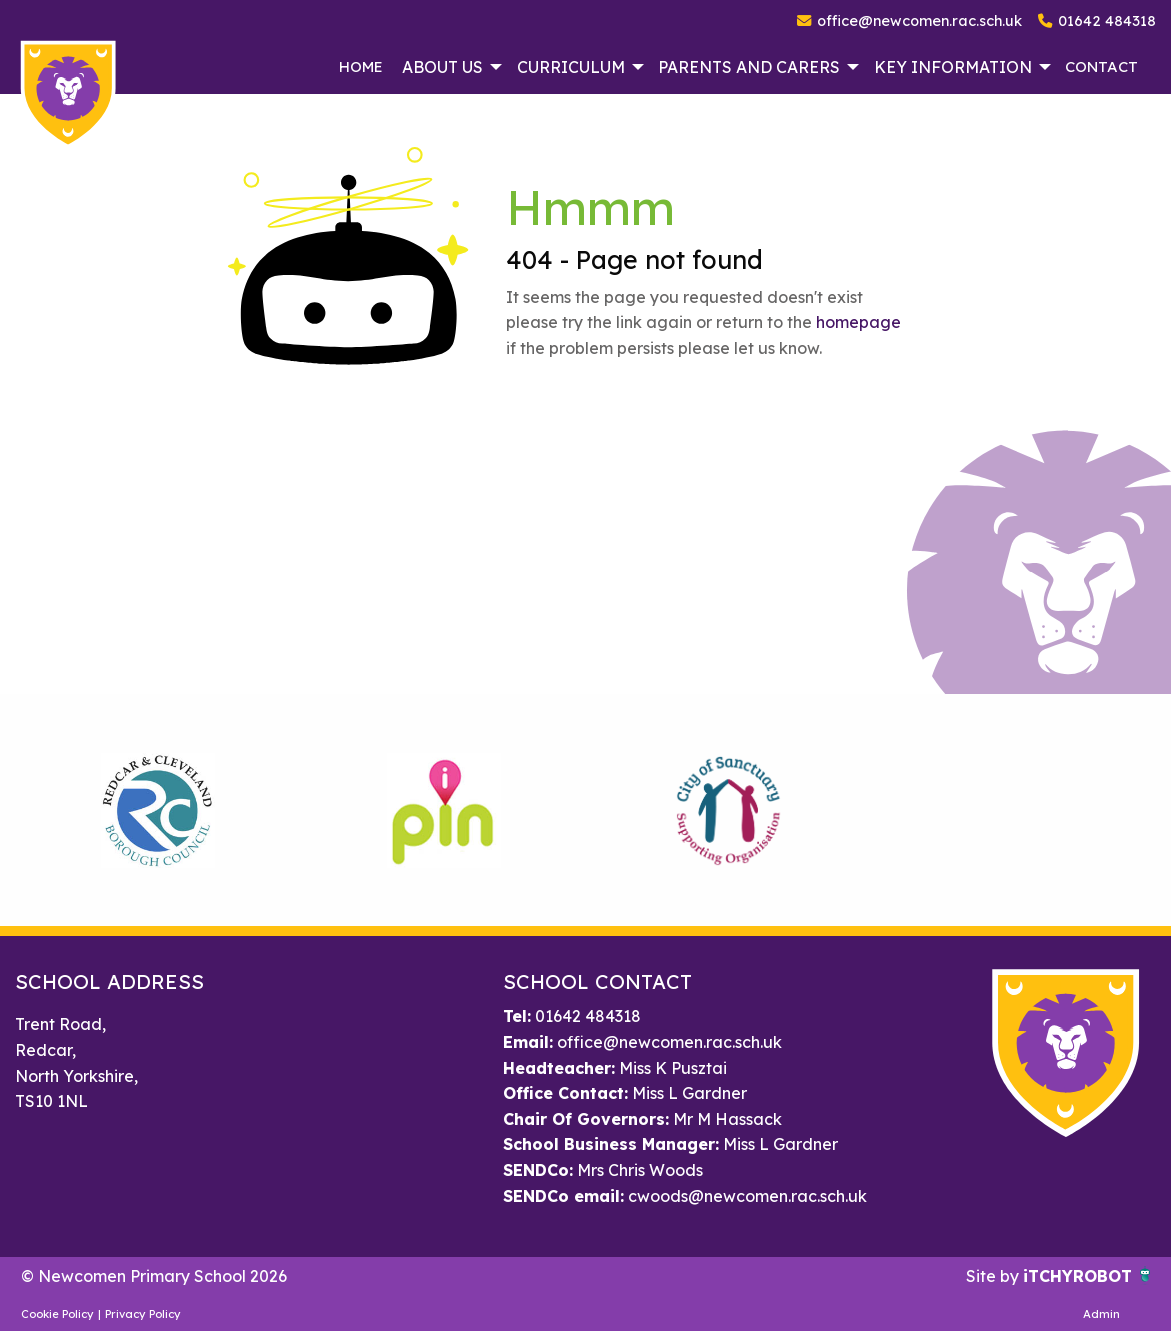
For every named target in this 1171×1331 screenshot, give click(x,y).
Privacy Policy (143, 1314)
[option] (158, 810)
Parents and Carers (749, 67)
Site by (994, 1276)
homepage (858, 322)
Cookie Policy (57, 1314)
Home (361, 66)
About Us (442, 67)
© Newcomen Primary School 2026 (154, 1276)
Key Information (953, 67)
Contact (1101, 66)
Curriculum (571, 67)
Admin (1101, 1314)
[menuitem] (360, 67)
